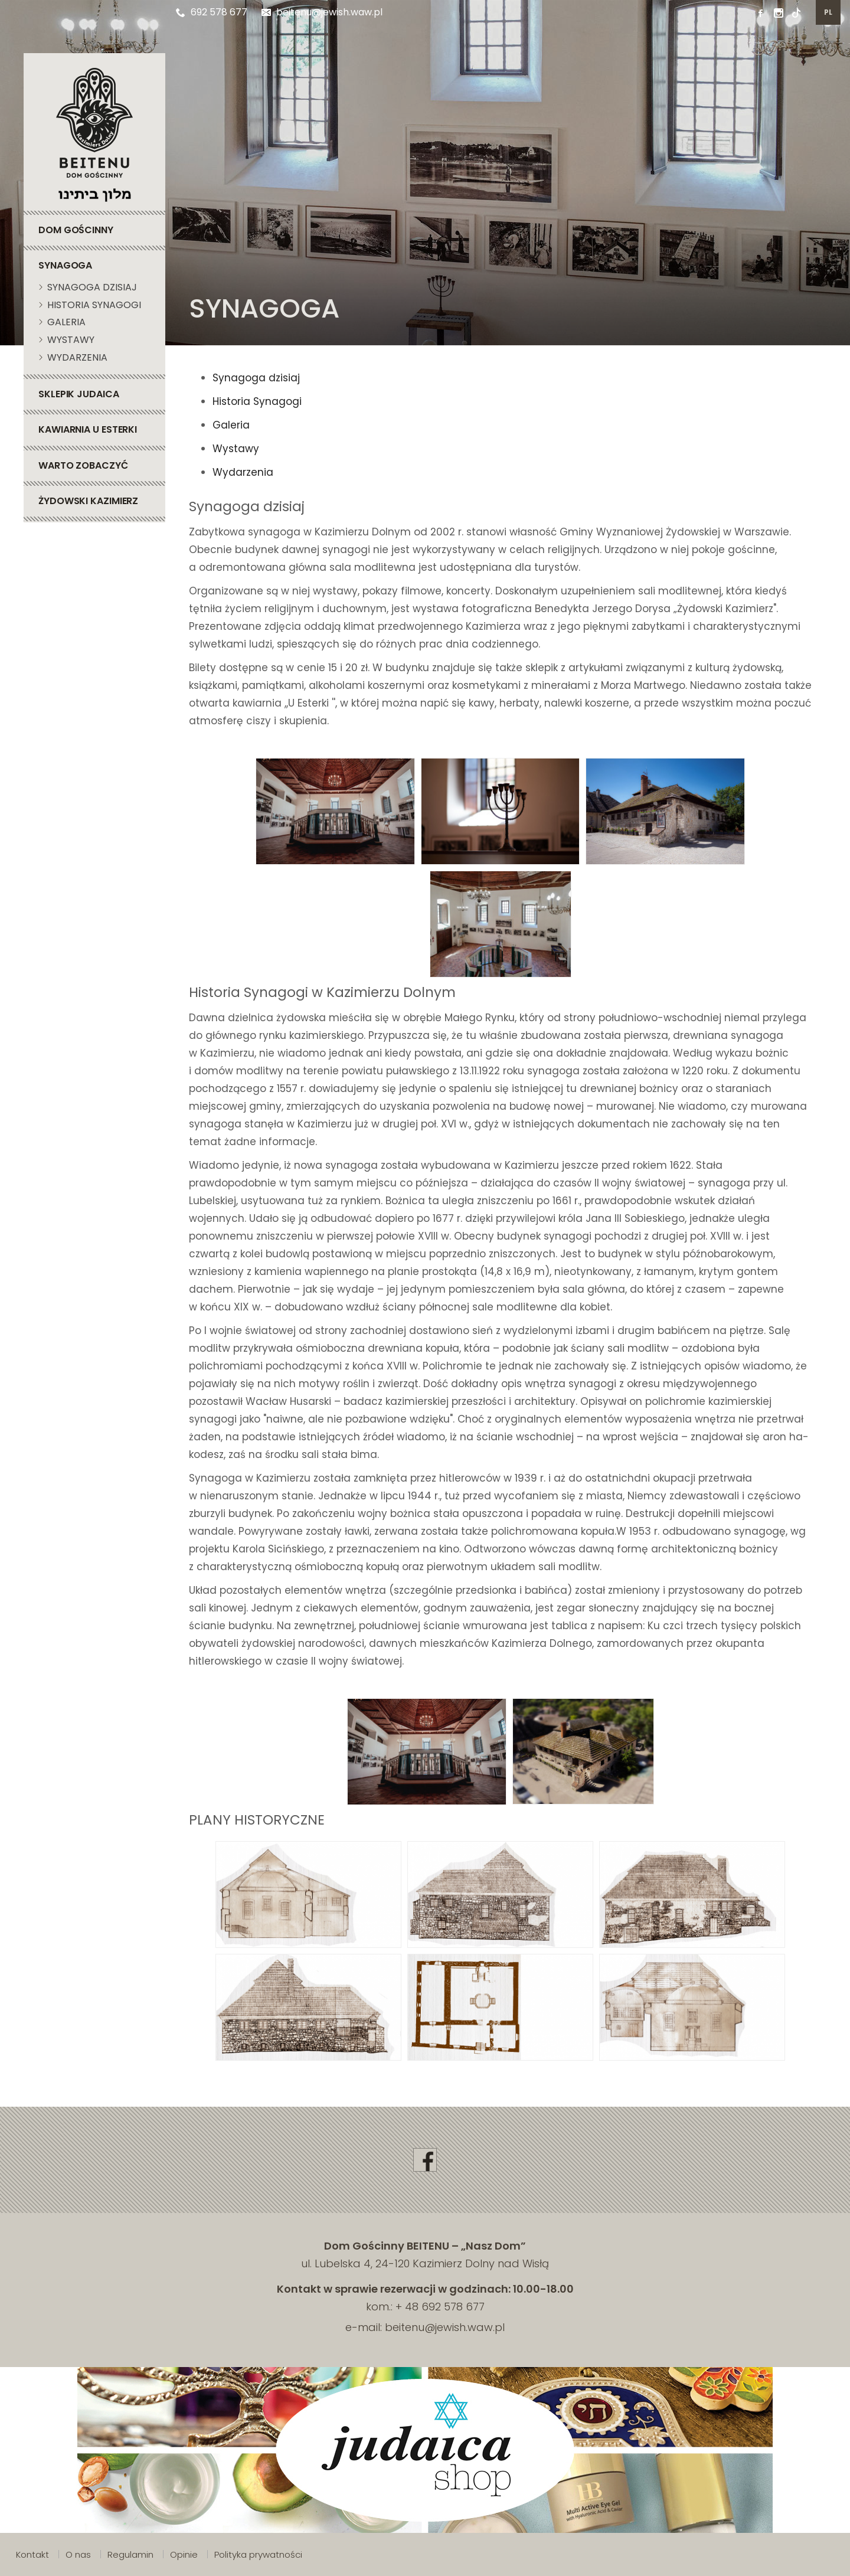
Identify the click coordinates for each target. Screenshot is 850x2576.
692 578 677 (211, 12)
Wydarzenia (242, 472)
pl (828, 12)
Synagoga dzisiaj (256, 378)
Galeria (231, 425)
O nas (78, 2554)
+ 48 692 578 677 (440, 2306)
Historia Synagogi (257, 401)
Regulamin (130, 2554)
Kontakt (32, 2554)
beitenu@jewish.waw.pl (321, 12)
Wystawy (235, 449)
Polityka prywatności (258, 2554)
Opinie (184, 2554)
